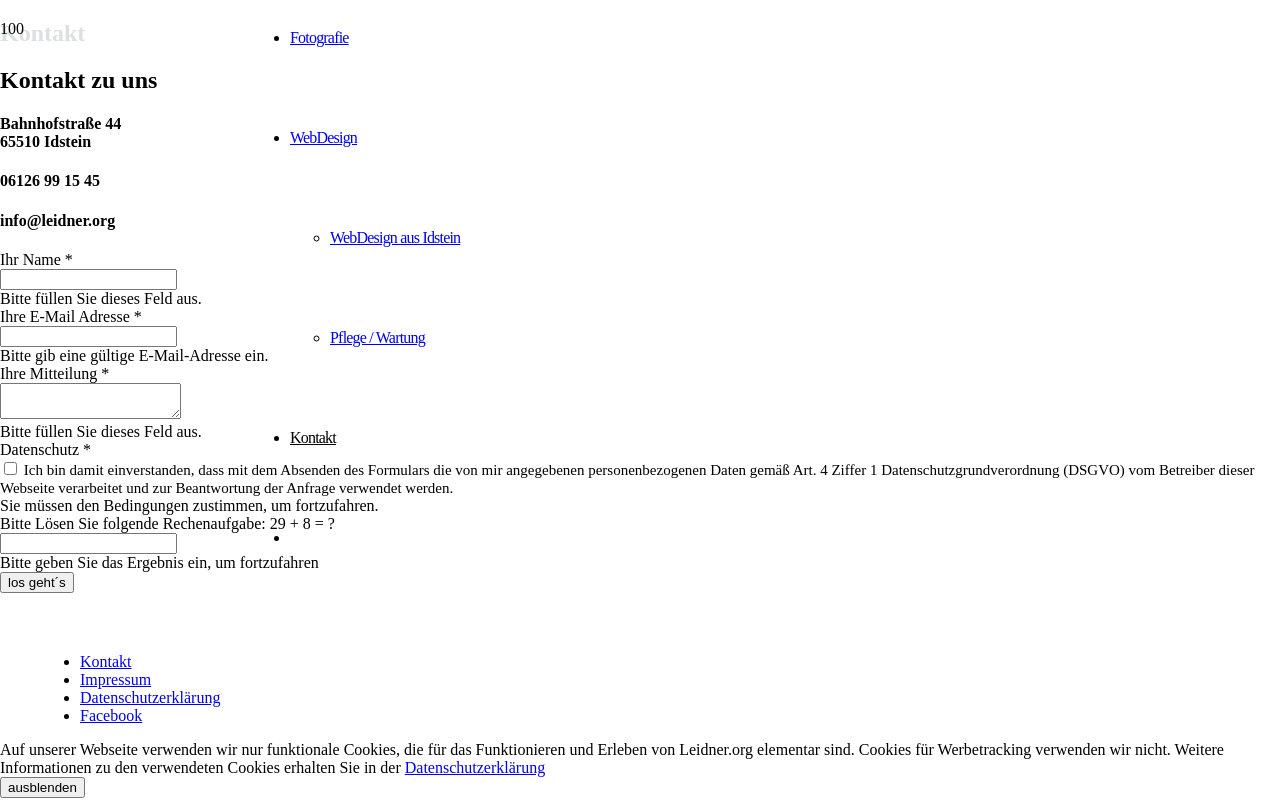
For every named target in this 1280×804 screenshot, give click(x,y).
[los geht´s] (37, 588)
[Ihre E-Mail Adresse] (88, 336)
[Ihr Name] (88, 279)
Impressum (115, 685)
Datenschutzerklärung (150, 703)
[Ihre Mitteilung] (100, 404)
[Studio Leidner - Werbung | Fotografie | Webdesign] (125, 117)
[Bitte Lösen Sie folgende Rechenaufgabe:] (88, 549)
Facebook (111, 721)
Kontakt (106, 667)
